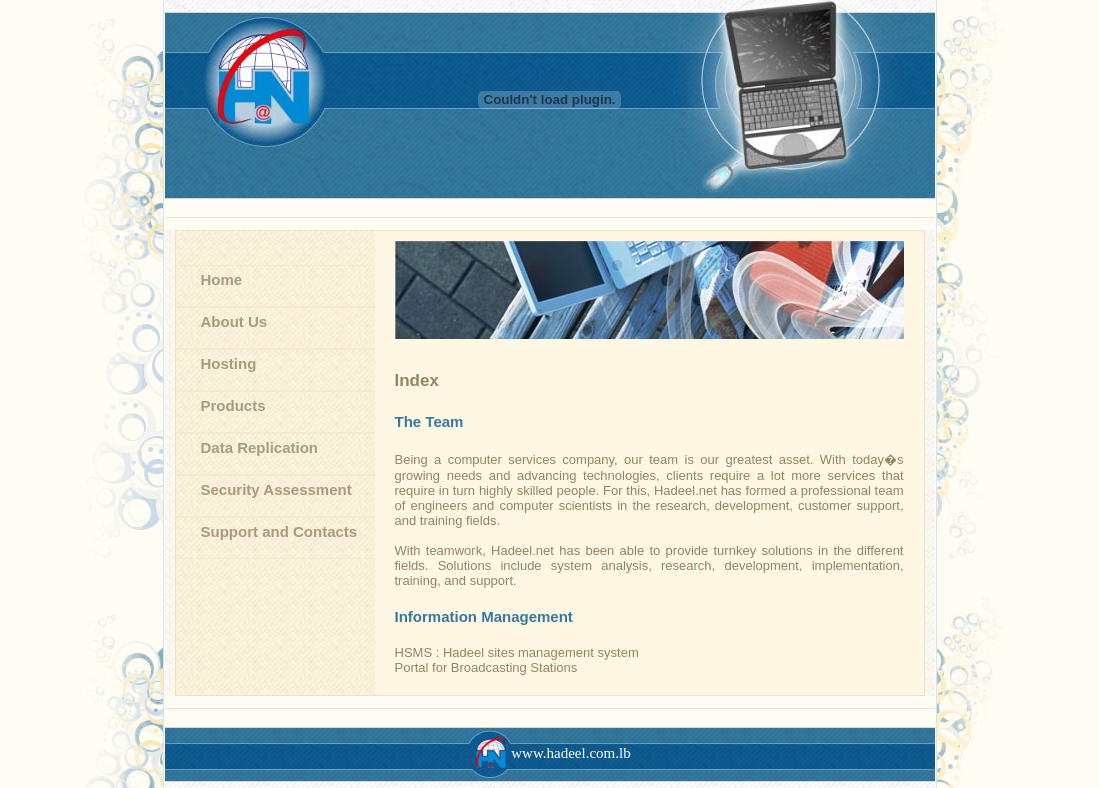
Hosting (229, 363)
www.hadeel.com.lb (549, 753)
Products (233, 405)
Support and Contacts (279, 531)
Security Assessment (276, 489)
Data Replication (260, 447)
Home (222, 279)
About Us (234, 321)
